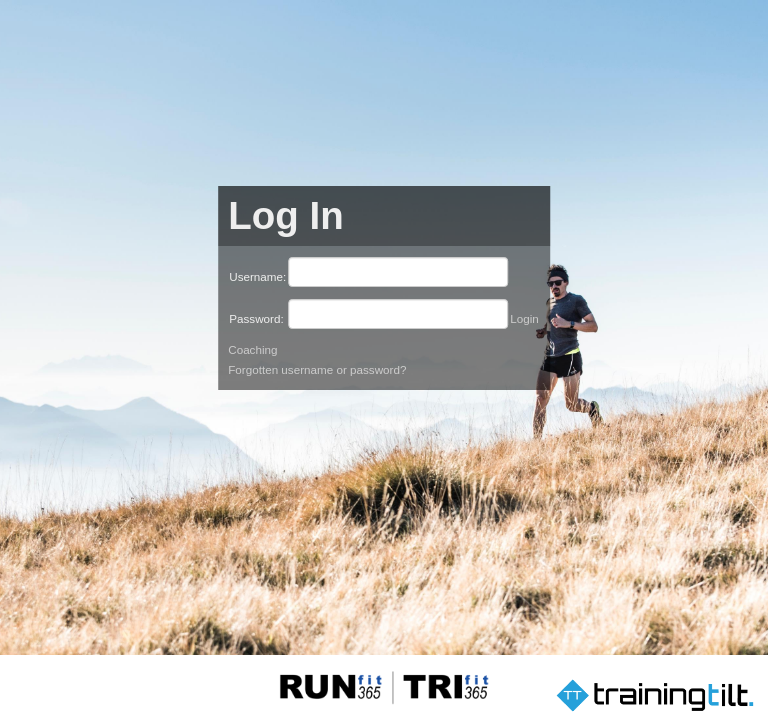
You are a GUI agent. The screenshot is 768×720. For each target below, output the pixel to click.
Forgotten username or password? (317, 369)
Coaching (252, 349)
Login (524, 318)
